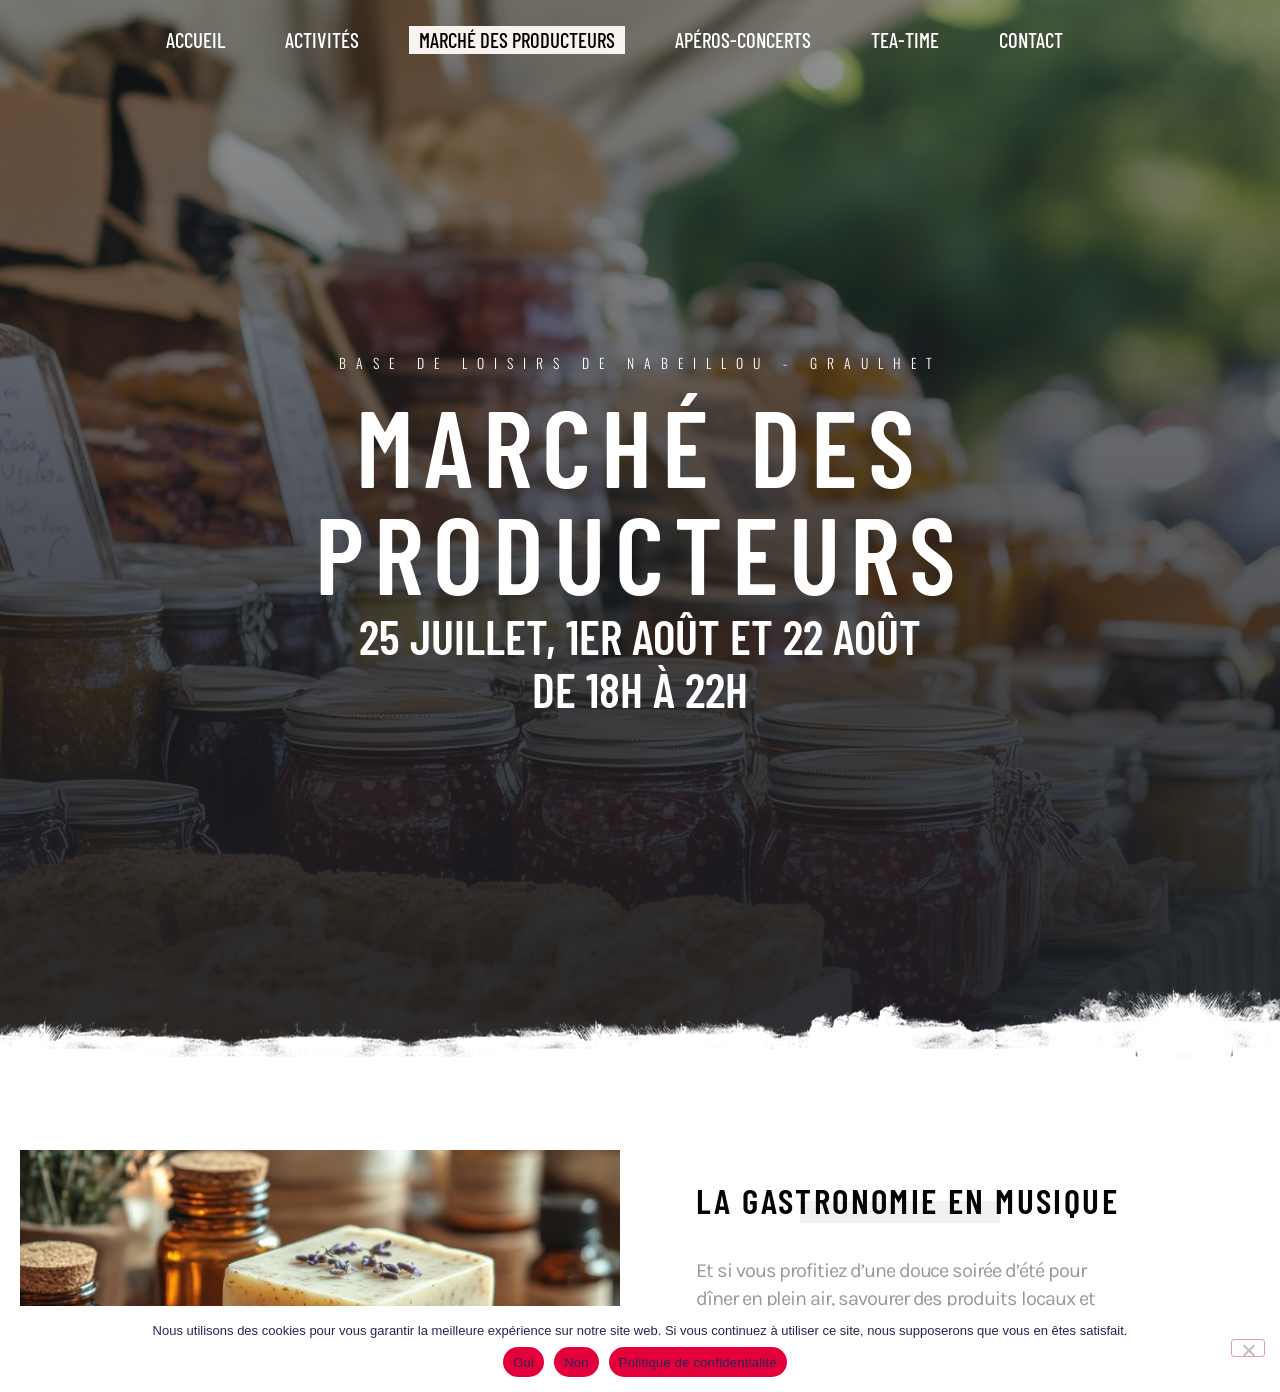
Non (576, 1362)
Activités (322, 39)
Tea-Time (905, 39)
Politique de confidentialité (698, 1362)
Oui (523, 1362)
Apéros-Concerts (743, 39)
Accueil (195, 39)
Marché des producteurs (517, 39)
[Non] (1248, 1348)
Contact (1031, 39)
